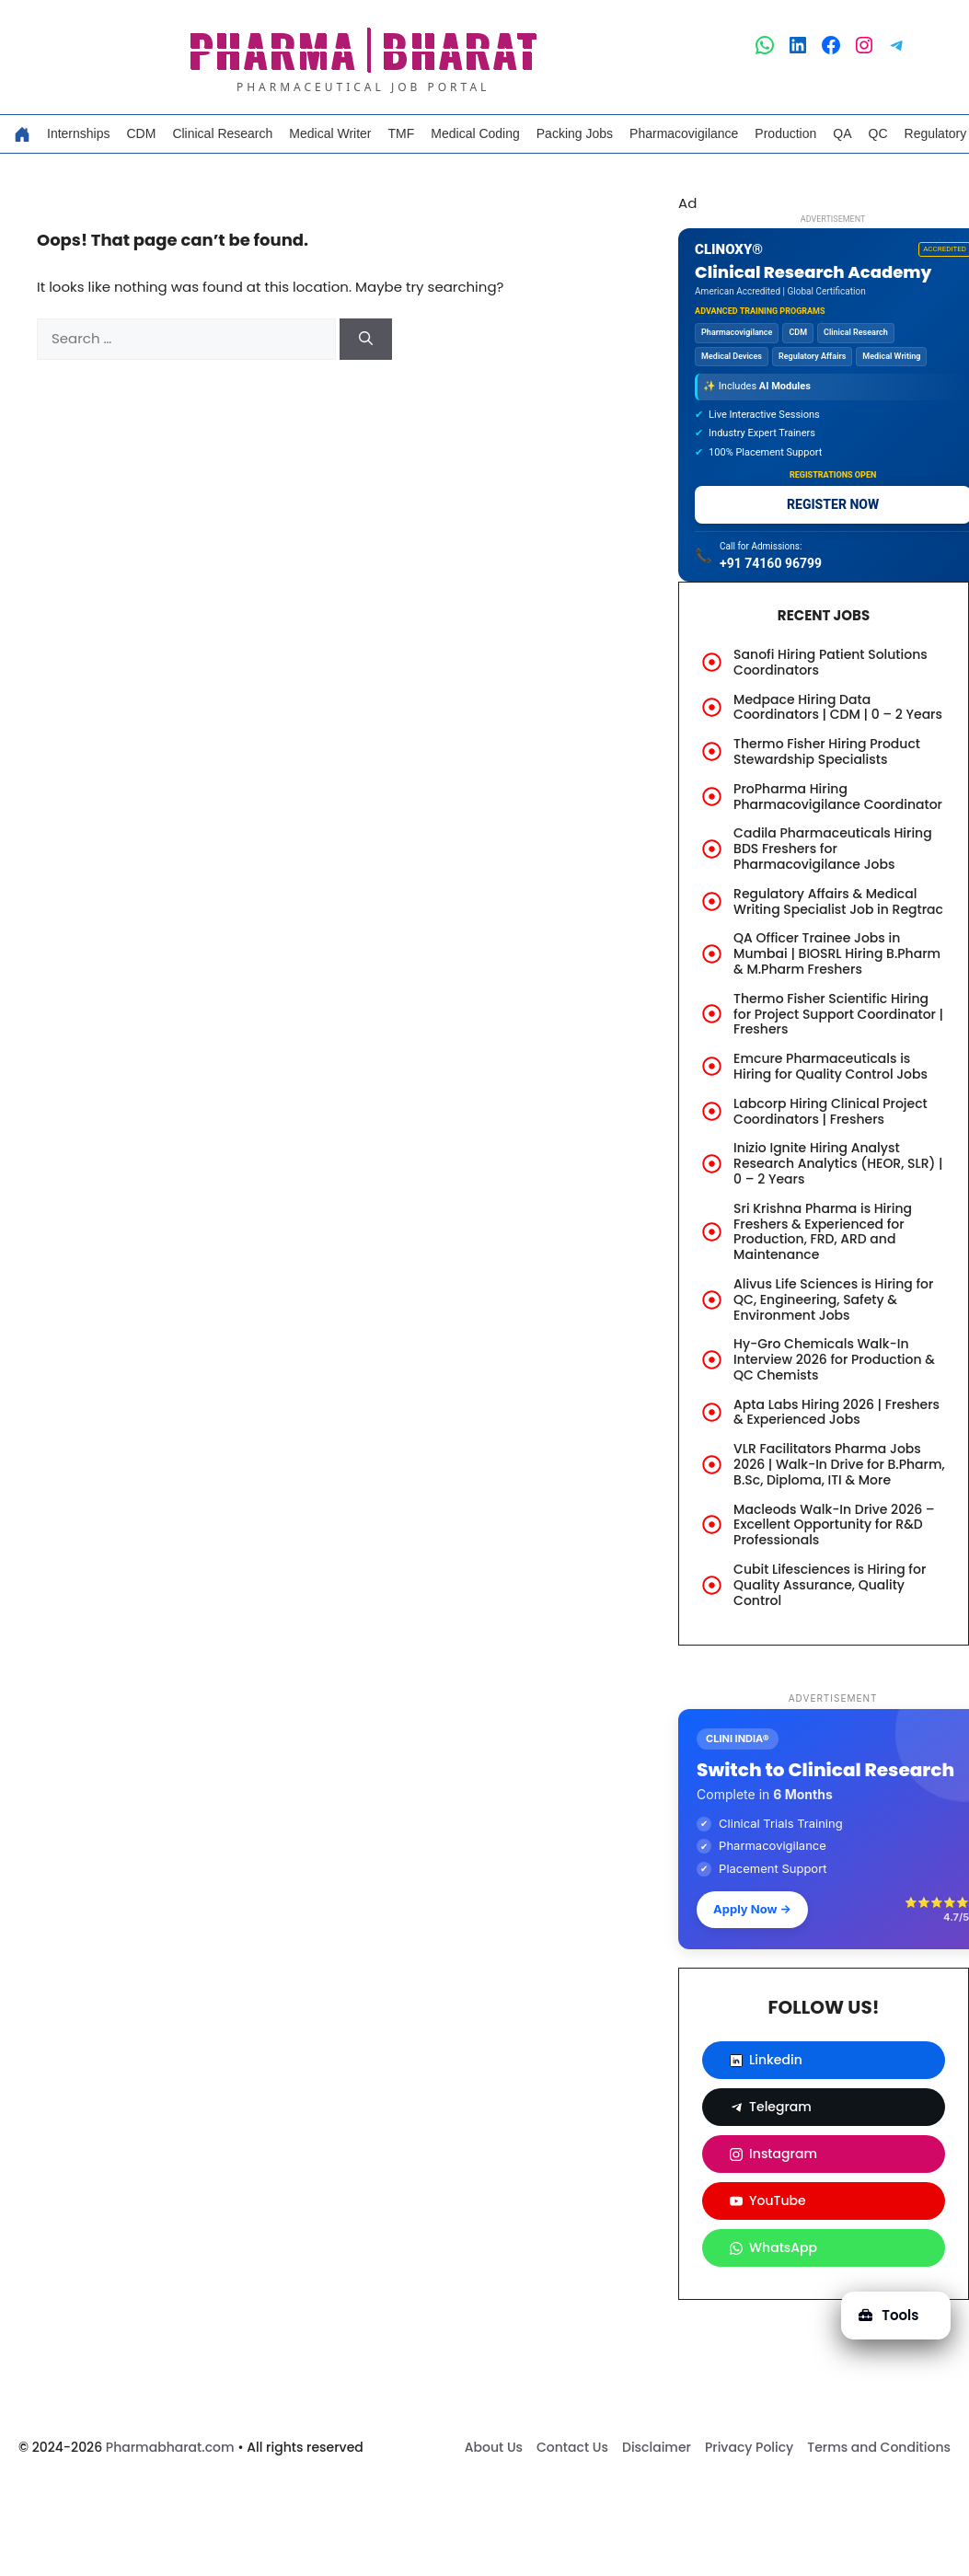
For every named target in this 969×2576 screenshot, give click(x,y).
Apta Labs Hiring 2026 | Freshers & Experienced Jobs (836, 1412)
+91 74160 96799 (771, 563)
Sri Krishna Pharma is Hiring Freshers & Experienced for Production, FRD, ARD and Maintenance (822, 1231)
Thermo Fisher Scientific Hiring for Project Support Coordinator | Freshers (838, 1014)
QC (878, 133)
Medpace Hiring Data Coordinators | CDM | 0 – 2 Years (837, 707)
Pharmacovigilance (683, 133)
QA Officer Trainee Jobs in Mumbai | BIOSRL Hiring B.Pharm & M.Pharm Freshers (836, 953)
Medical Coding (475, 133)
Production (785, 133)
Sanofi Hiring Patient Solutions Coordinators (830, 662)
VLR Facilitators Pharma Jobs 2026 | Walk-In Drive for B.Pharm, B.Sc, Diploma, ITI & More (839, 1464)
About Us (494, 2447)
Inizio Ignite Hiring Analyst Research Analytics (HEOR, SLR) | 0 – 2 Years (838, 1163)
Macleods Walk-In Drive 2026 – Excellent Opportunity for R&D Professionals (834, 1525)
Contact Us (572, 2447)
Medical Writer (330, 133)
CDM (141, 133)
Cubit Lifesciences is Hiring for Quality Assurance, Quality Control (829, 1585)
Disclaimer (656, 2447)
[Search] (366, 339)
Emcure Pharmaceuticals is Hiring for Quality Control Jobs (830, 1066)
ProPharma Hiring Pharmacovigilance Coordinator (837, 797)
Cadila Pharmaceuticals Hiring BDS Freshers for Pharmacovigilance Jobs (832, 848)
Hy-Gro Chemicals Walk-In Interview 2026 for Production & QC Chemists (834, 1359)
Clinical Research (222, 133)
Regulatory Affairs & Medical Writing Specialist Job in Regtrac (838, 901)
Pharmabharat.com (170, 2447)
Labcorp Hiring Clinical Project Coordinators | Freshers (830, 1111)
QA (842, 133)
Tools (888, 2315)
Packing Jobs (574, 133)
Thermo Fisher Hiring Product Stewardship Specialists (826, 751)
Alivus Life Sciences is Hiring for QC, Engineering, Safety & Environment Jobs (833, 1299)
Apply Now (752, 1908)
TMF (401, 133)
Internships (78, 133)
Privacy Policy (749, 2447)
